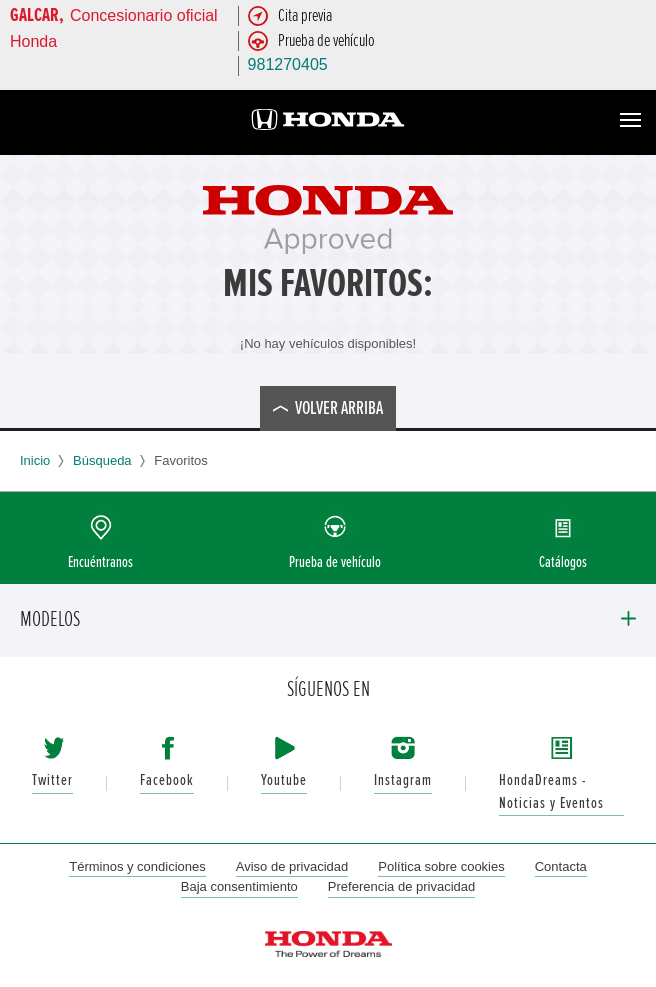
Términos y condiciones (137, 866)
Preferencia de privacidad (401, 886)
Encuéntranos (100, 562)
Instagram (403, 780)
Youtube (284, 780)
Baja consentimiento (239, 886)
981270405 (288, 64)
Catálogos (563, 562)
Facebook (167, 780)
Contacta (561, 866)
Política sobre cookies (441, 866)
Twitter (52, 780)
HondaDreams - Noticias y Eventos (551, 792)
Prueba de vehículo (335, 562)
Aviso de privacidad (292, 866)
